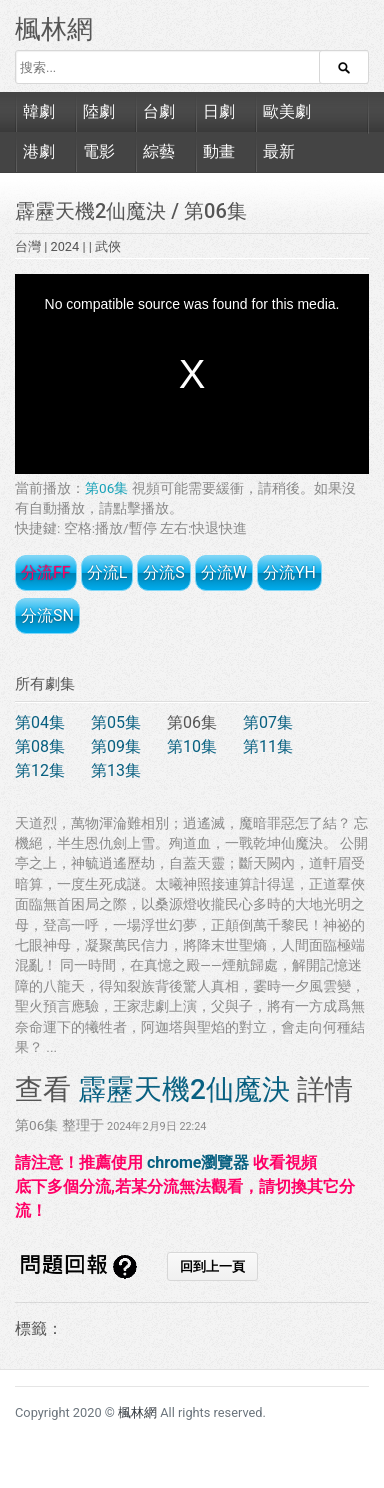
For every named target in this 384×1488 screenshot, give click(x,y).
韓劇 (39, 111)
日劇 (219, 111)
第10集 (192, 746)
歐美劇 (287, 111)
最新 (279, 151)
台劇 (159, 111)
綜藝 (159, 151)
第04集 (40, 722)
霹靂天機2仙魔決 (93, 211)
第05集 (116, 722)
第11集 (268, 746)
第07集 (268, 722)
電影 (99, 151)
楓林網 (54, 29)
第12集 (40, 770)
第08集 (40, 746)
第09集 (116, 746)
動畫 (219, 151)
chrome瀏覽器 (198, 1162)
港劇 (39, 151)
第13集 (116, 770)
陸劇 (99, 111)
